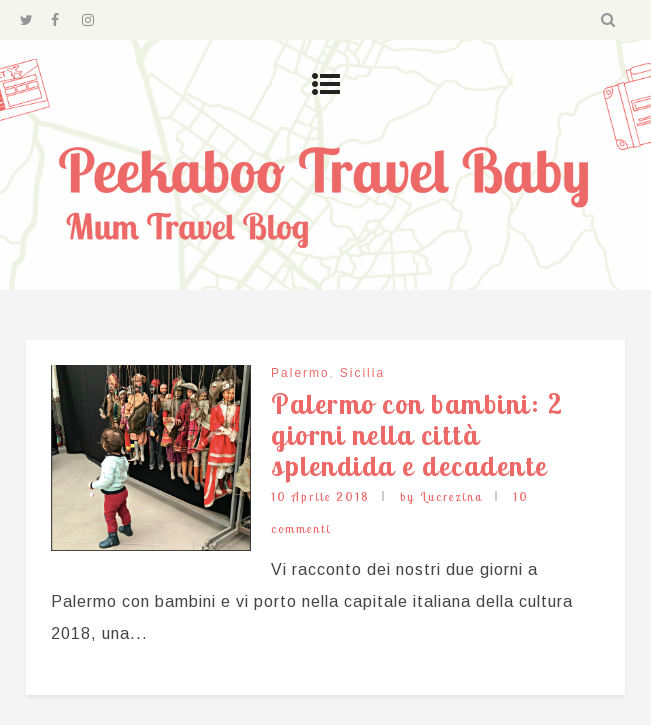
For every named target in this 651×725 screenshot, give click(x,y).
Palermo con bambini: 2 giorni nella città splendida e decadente (417, 434)
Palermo (300, 373)
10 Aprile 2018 (320, 496)
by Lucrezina (441, 496)
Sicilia (362, 373)
